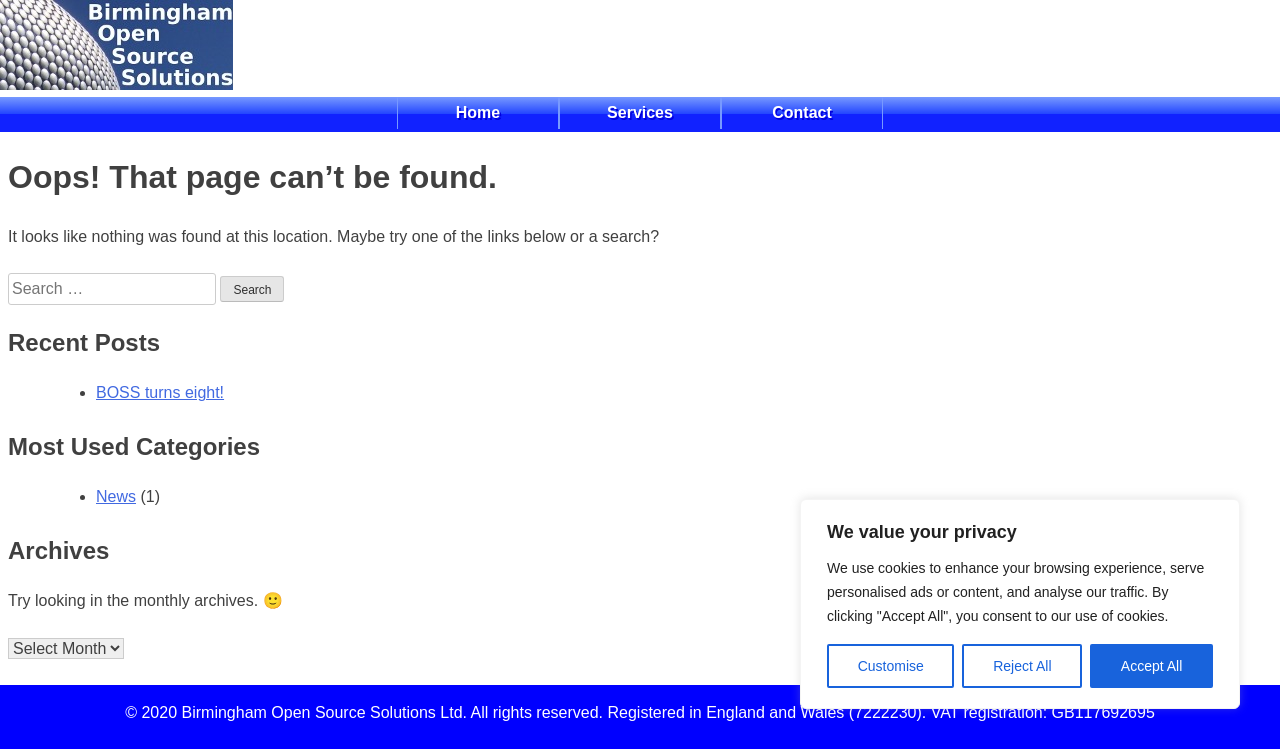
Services (640, 112)
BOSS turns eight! (160, 392)
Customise (891, 666)
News (116, 496)
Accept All (1151, 666)
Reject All (1022, 666)
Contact (802, 112)
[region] (1020, 604)
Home (478, 112)
